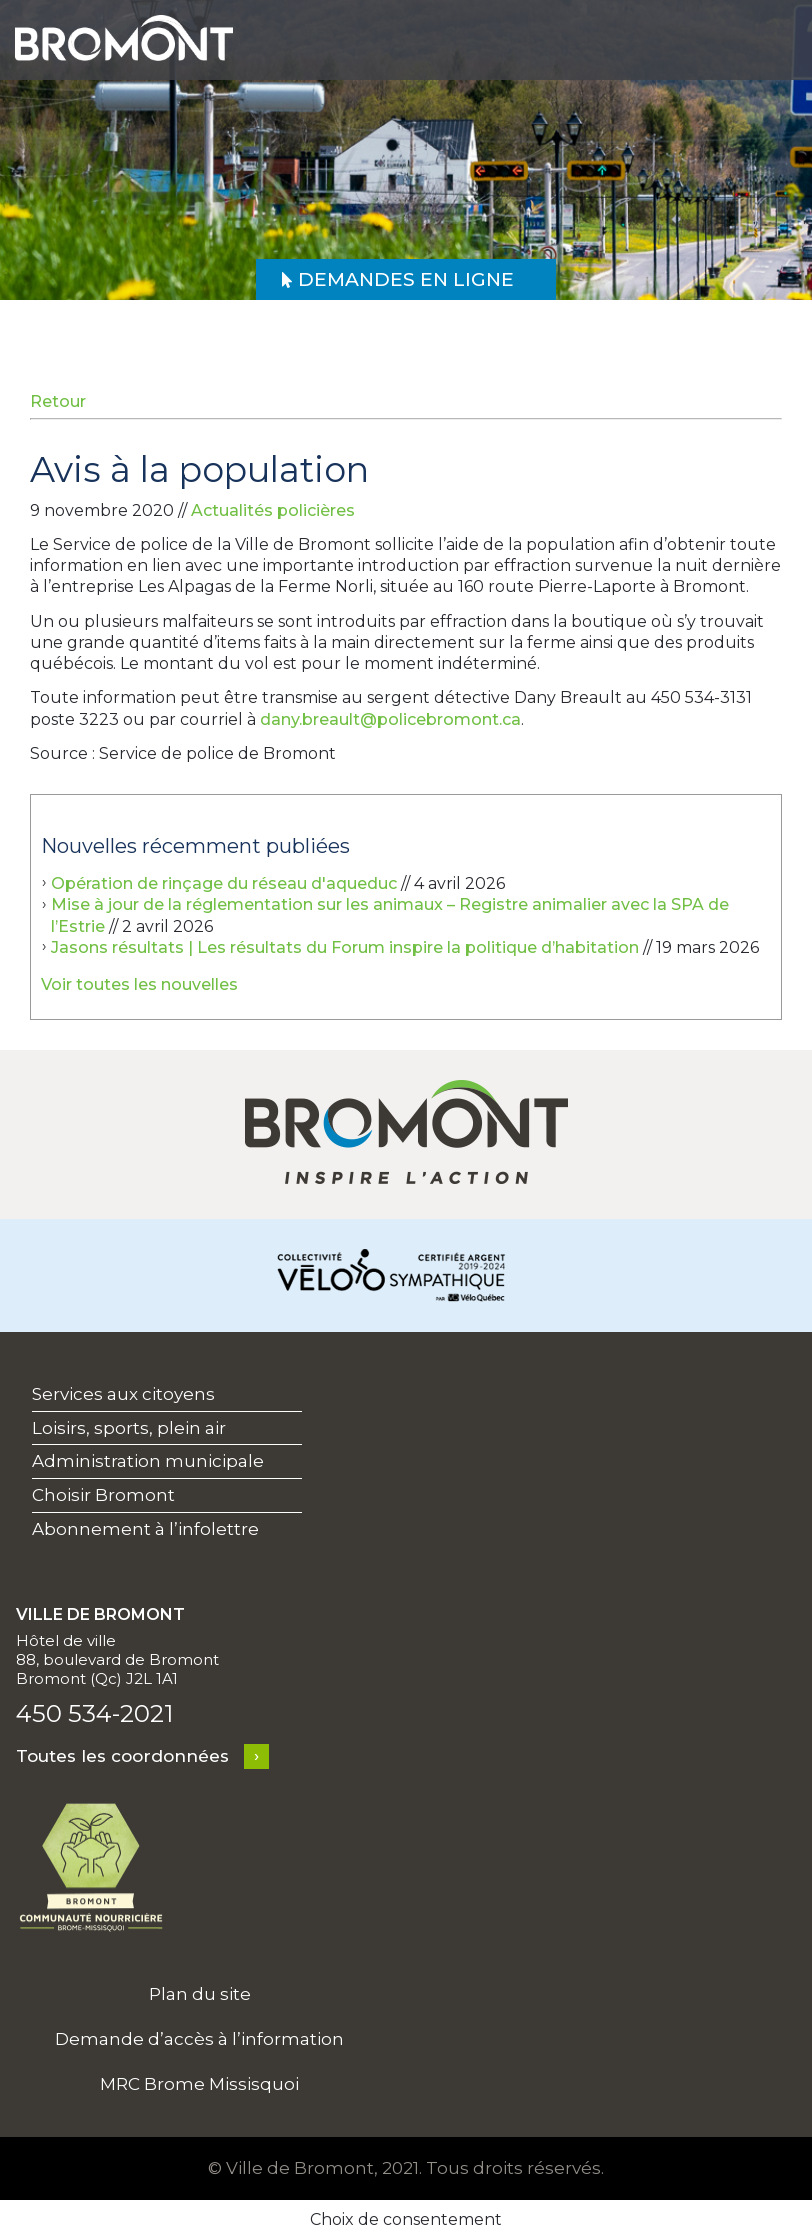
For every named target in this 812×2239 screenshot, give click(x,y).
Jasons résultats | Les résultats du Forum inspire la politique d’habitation (345, 947)
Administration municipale (148, 1461)
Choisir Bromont (103, 1495)
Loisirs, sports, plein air (129, 1428)
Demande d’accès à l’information (199, 2039)
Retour (58, 401)
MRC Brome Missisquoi (199, 2084)
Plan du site (200, 1994)
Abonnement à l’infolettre (145, 1529)
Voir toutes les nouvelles (139, 984)
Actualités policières (273, 510)
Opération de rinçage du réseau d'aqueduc (224, 883)
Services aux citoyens (123, 1394)
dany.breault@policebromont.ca (390, 719)
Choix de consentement (406, 2219)
